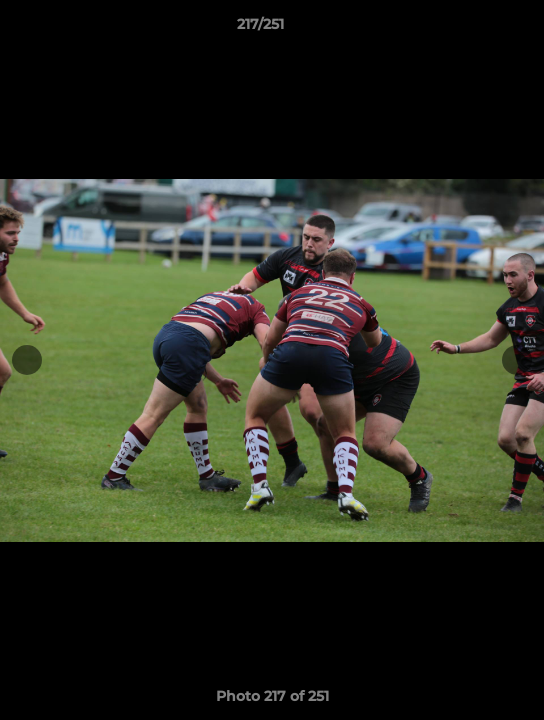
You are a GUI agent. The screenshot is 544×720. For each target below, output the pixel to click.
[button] (472, 29)
